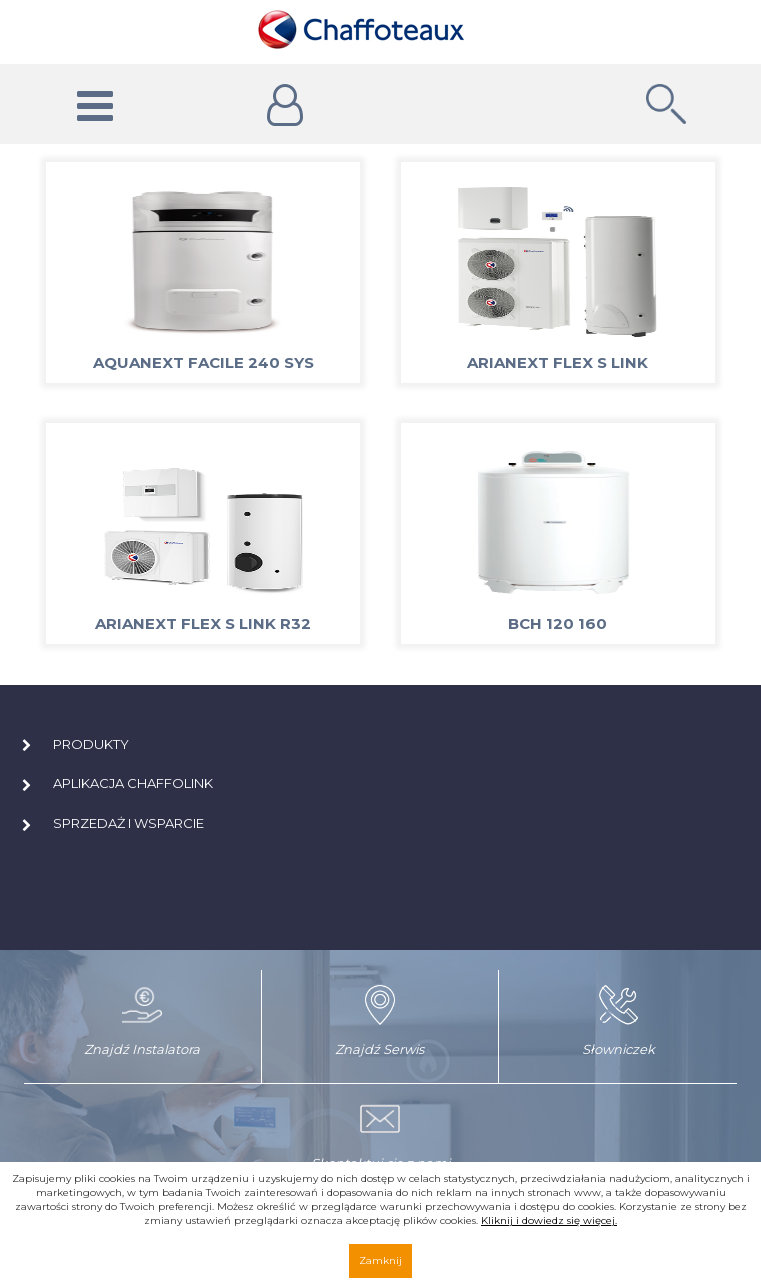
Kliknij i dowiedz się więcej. (549, 1220)
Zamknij (380, 1260)
